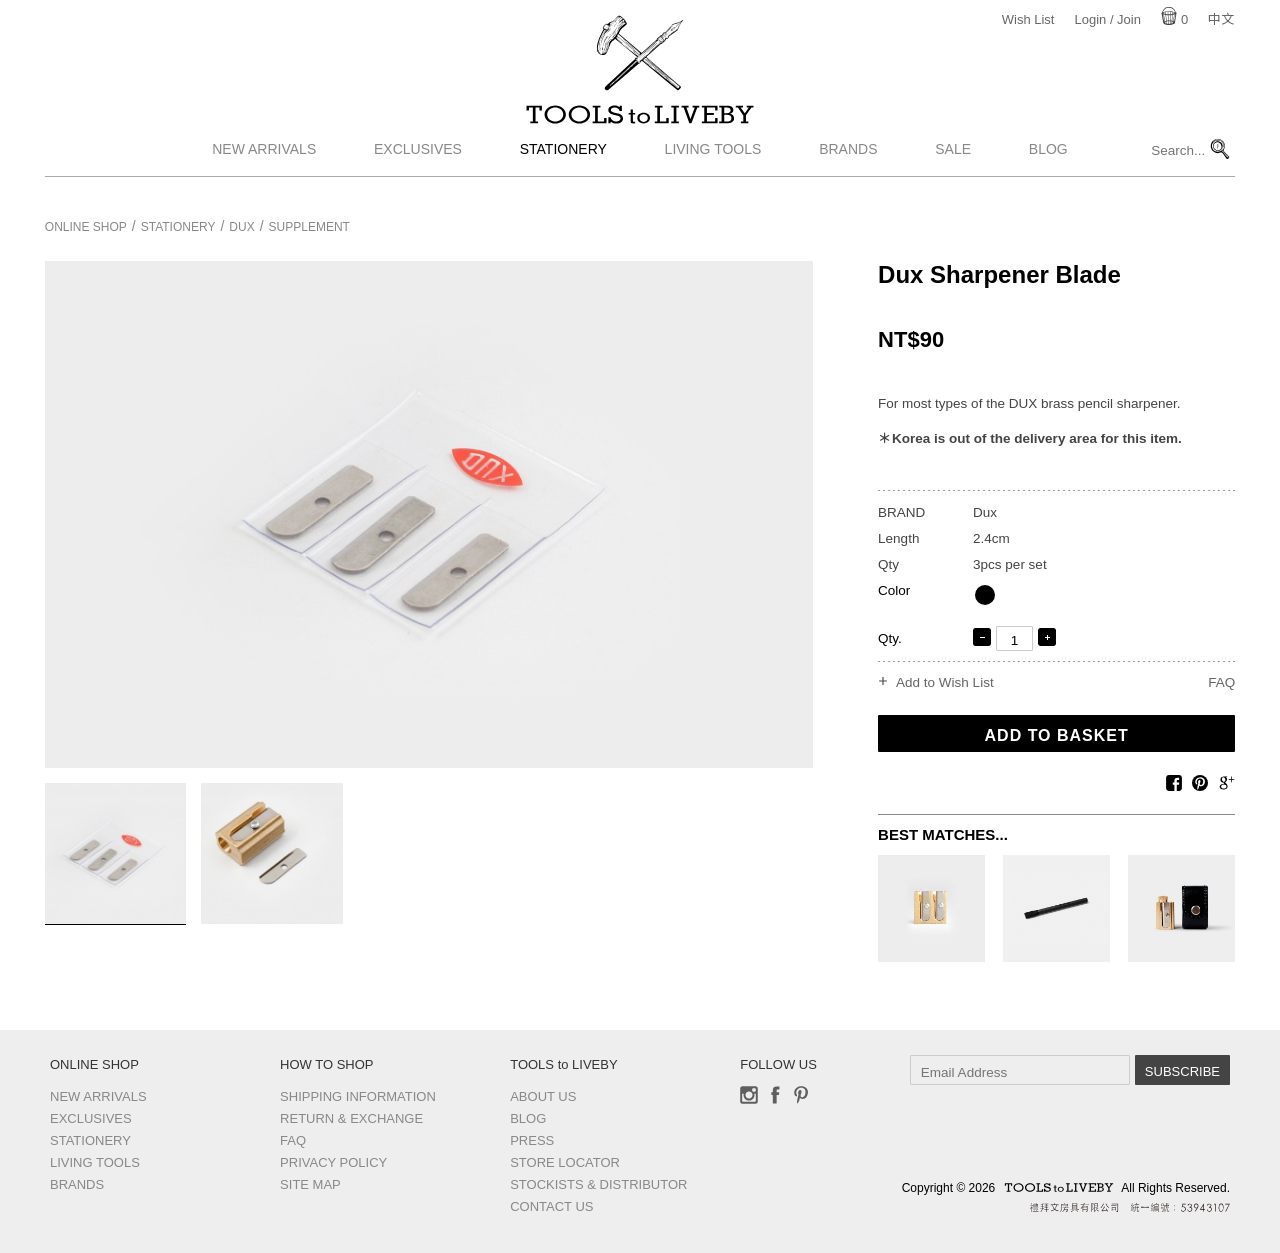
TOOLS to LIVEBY (640, 127)
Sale (953, 173)
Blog (1048, 173)
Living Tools (713, 173)
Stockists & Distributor (598, 1184)
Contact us (551, 1206)
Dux (241, 227)
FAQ (1221, 682)
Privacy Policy (333, 1162)
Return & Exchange (351, 1118)
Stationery (563, 173)
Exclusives (418, 173)
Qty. (890, 638)
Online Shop (86, 227)
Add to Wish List (945, 683)
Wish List (1028, 19)
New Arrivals (264, 173)
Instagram (749, 1095)
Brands (848, 173)
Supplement (309, 227)
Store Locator (565, 1162)
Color (894, 590)
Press (532, 1140)
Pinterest (801, 1095)
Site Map (310, 1184)
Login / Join (1107, 19)
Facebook (775, 1095)
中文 (1221, 19)
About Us (543, 1096)
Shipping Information (358, 1096)
